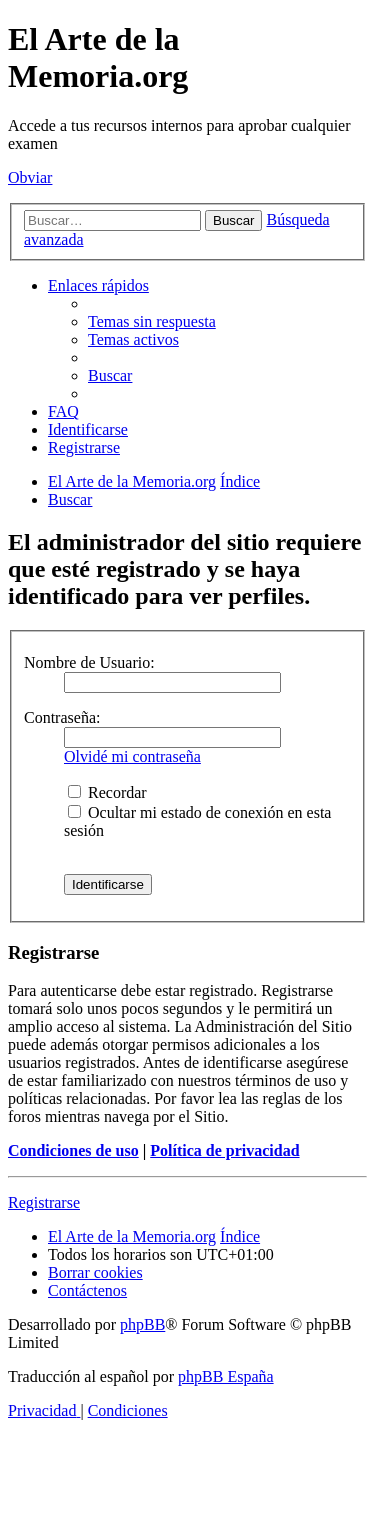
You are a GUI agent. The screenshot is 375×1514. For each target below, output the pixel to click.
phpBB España (226, 1376)
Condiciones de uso (73, 1150)
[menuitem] (152, 321)
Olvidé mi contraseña (132, 756)
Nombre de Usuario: (89, 662)
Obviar (30, 177)
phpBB (142, 1324)
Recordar (107, 792)
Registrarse (44, 1202)
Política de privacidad (224, 1150)
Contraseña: (62, 717)
